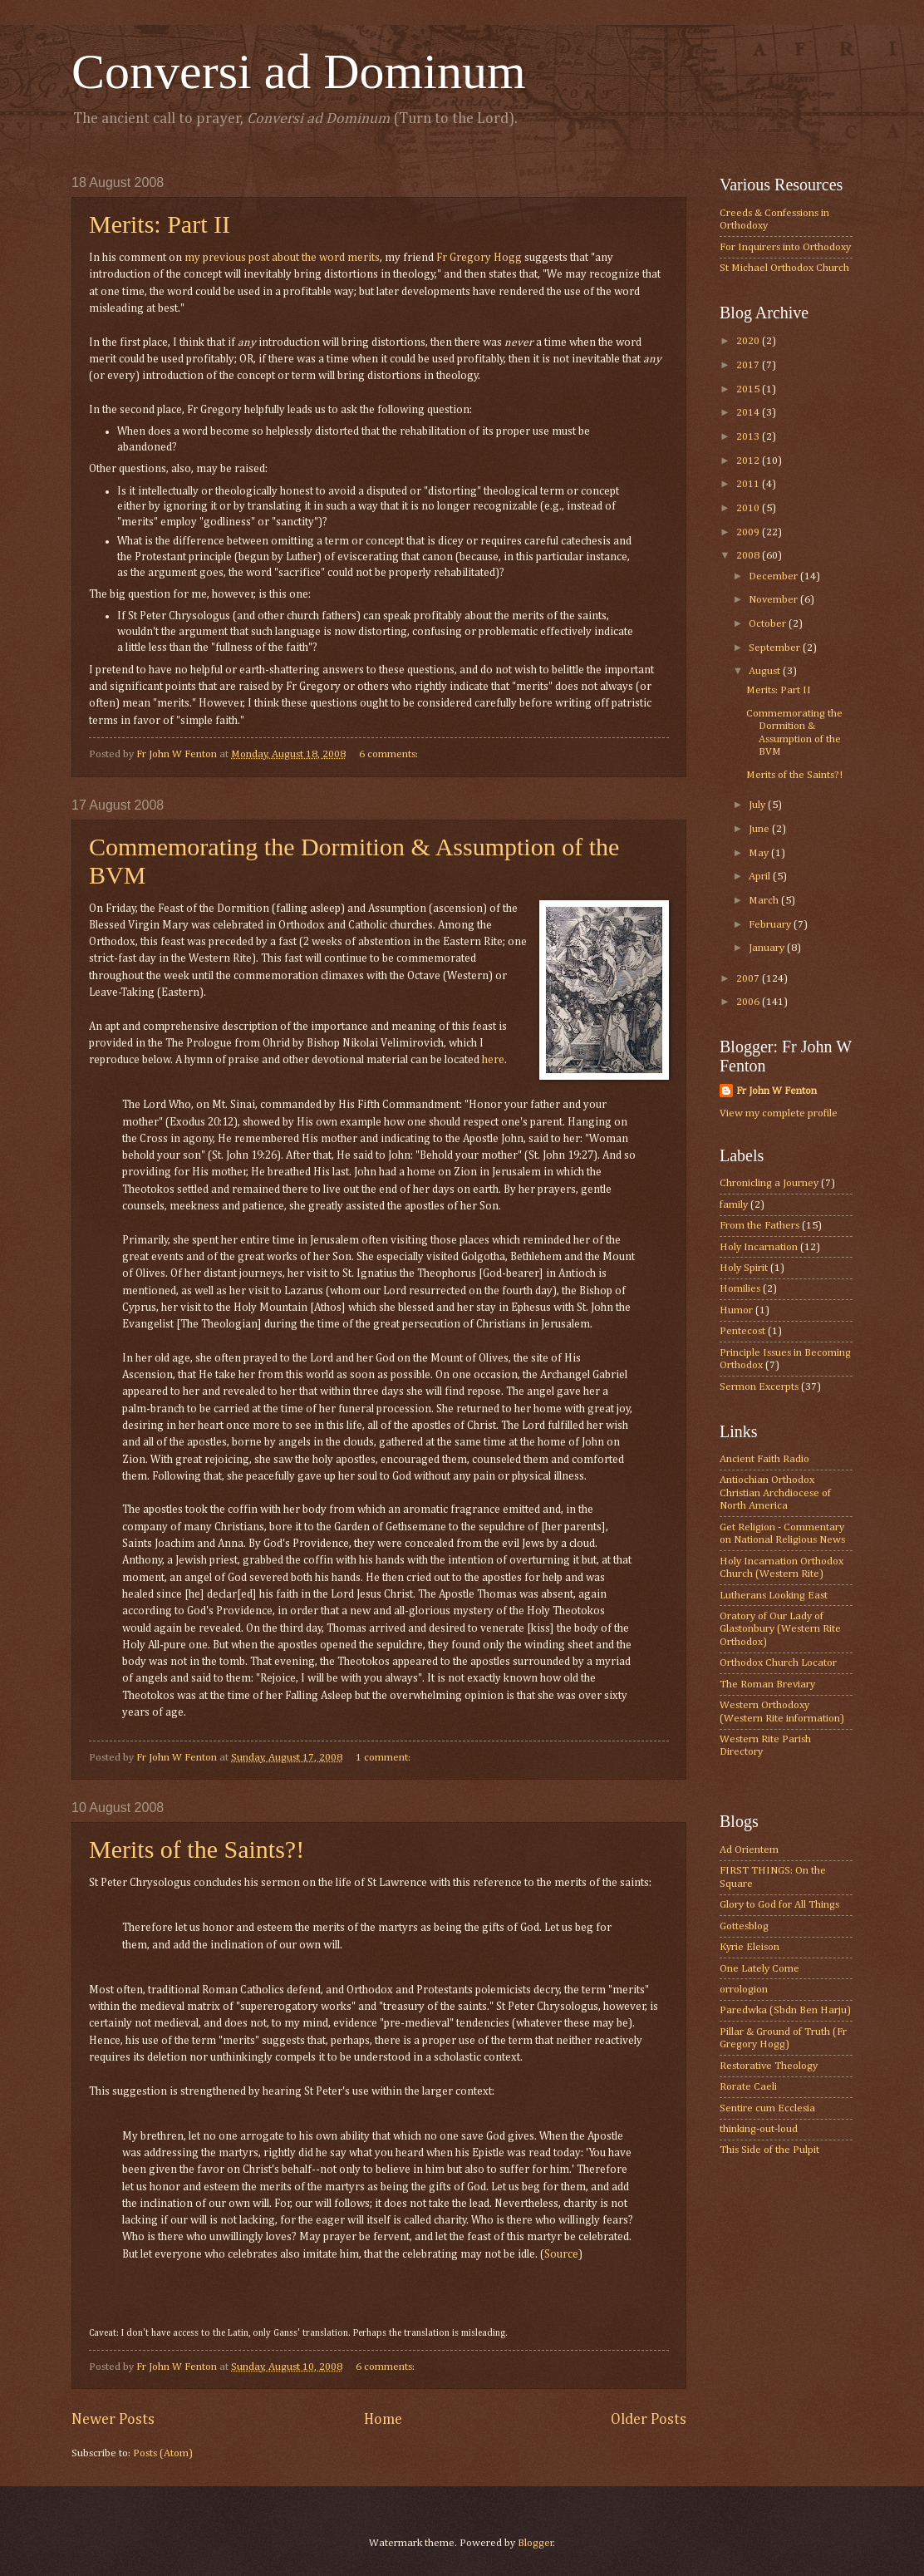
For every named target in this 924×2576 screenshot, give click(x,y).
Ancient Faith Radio (764, 1459)
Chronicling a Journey (769, 1183)
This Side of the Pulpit (769, 2150)
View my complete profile (779, 1113)
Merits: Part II (159, 224)
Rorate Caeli (748, 2086)
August (766, 671)
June (760, 829)
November (774, 599)
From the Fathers (759, 1225)
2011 (749, 484)
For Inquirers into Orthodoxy (785, 247)
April (761, 876)
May (760, 853)
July (758, 805)
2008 (749, 555)
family (734, 1204)
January (768, 948)
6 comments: (389, 754)
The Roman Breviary (767, 1684)
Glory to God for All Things (779, 1904)
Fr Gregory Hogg (479, 258)
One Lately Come (759, 1968)
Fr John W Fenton (776, 1091)
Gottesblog (744, 1926)
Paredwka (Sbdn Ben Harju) (785, 2010)
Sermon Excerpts (759, 1387)
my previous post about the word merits (282, 258)
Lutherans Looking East (774, 1595)
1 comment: (384, 1757)
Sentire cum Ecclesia (767, 2108)
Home (383, 2419)
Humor (736, 1310)
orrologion (744, 1989)
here (493, 1060)
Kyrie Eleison (749, 1947)
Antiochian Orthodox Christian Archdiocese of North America (775, 1493)
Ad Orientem (749, 1850)
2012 (749, 461)
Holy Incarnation (759, 1247)
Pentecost (742, 1331)
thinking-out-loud (759, 2129)
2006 (749, 1002)
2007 (749, 978)
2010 (749, 508)
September (776, 648)
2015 (749, 389)
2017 (749, 365)
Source (561, 2254)
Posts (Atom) (163, 2453)
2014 (749, 412)
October (769, 623)
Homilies (740, 1288)
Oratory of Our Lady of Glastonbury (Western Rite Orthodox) (780, 1629)
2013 (749, 436)
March (765, 900)
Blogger (535, 2543)
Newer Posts (113, 2419)
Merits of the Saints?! (196, 1849)
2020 (749, 341)
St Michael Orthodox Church (784, 268)
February (771, 924)
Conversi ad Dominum (298, 71)
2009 (749, 532)
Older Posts (648, 2419)
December (774, 576)
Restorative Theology (769, 2066)
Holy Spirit (744, 1268)
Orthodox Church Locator (778, 1662)
